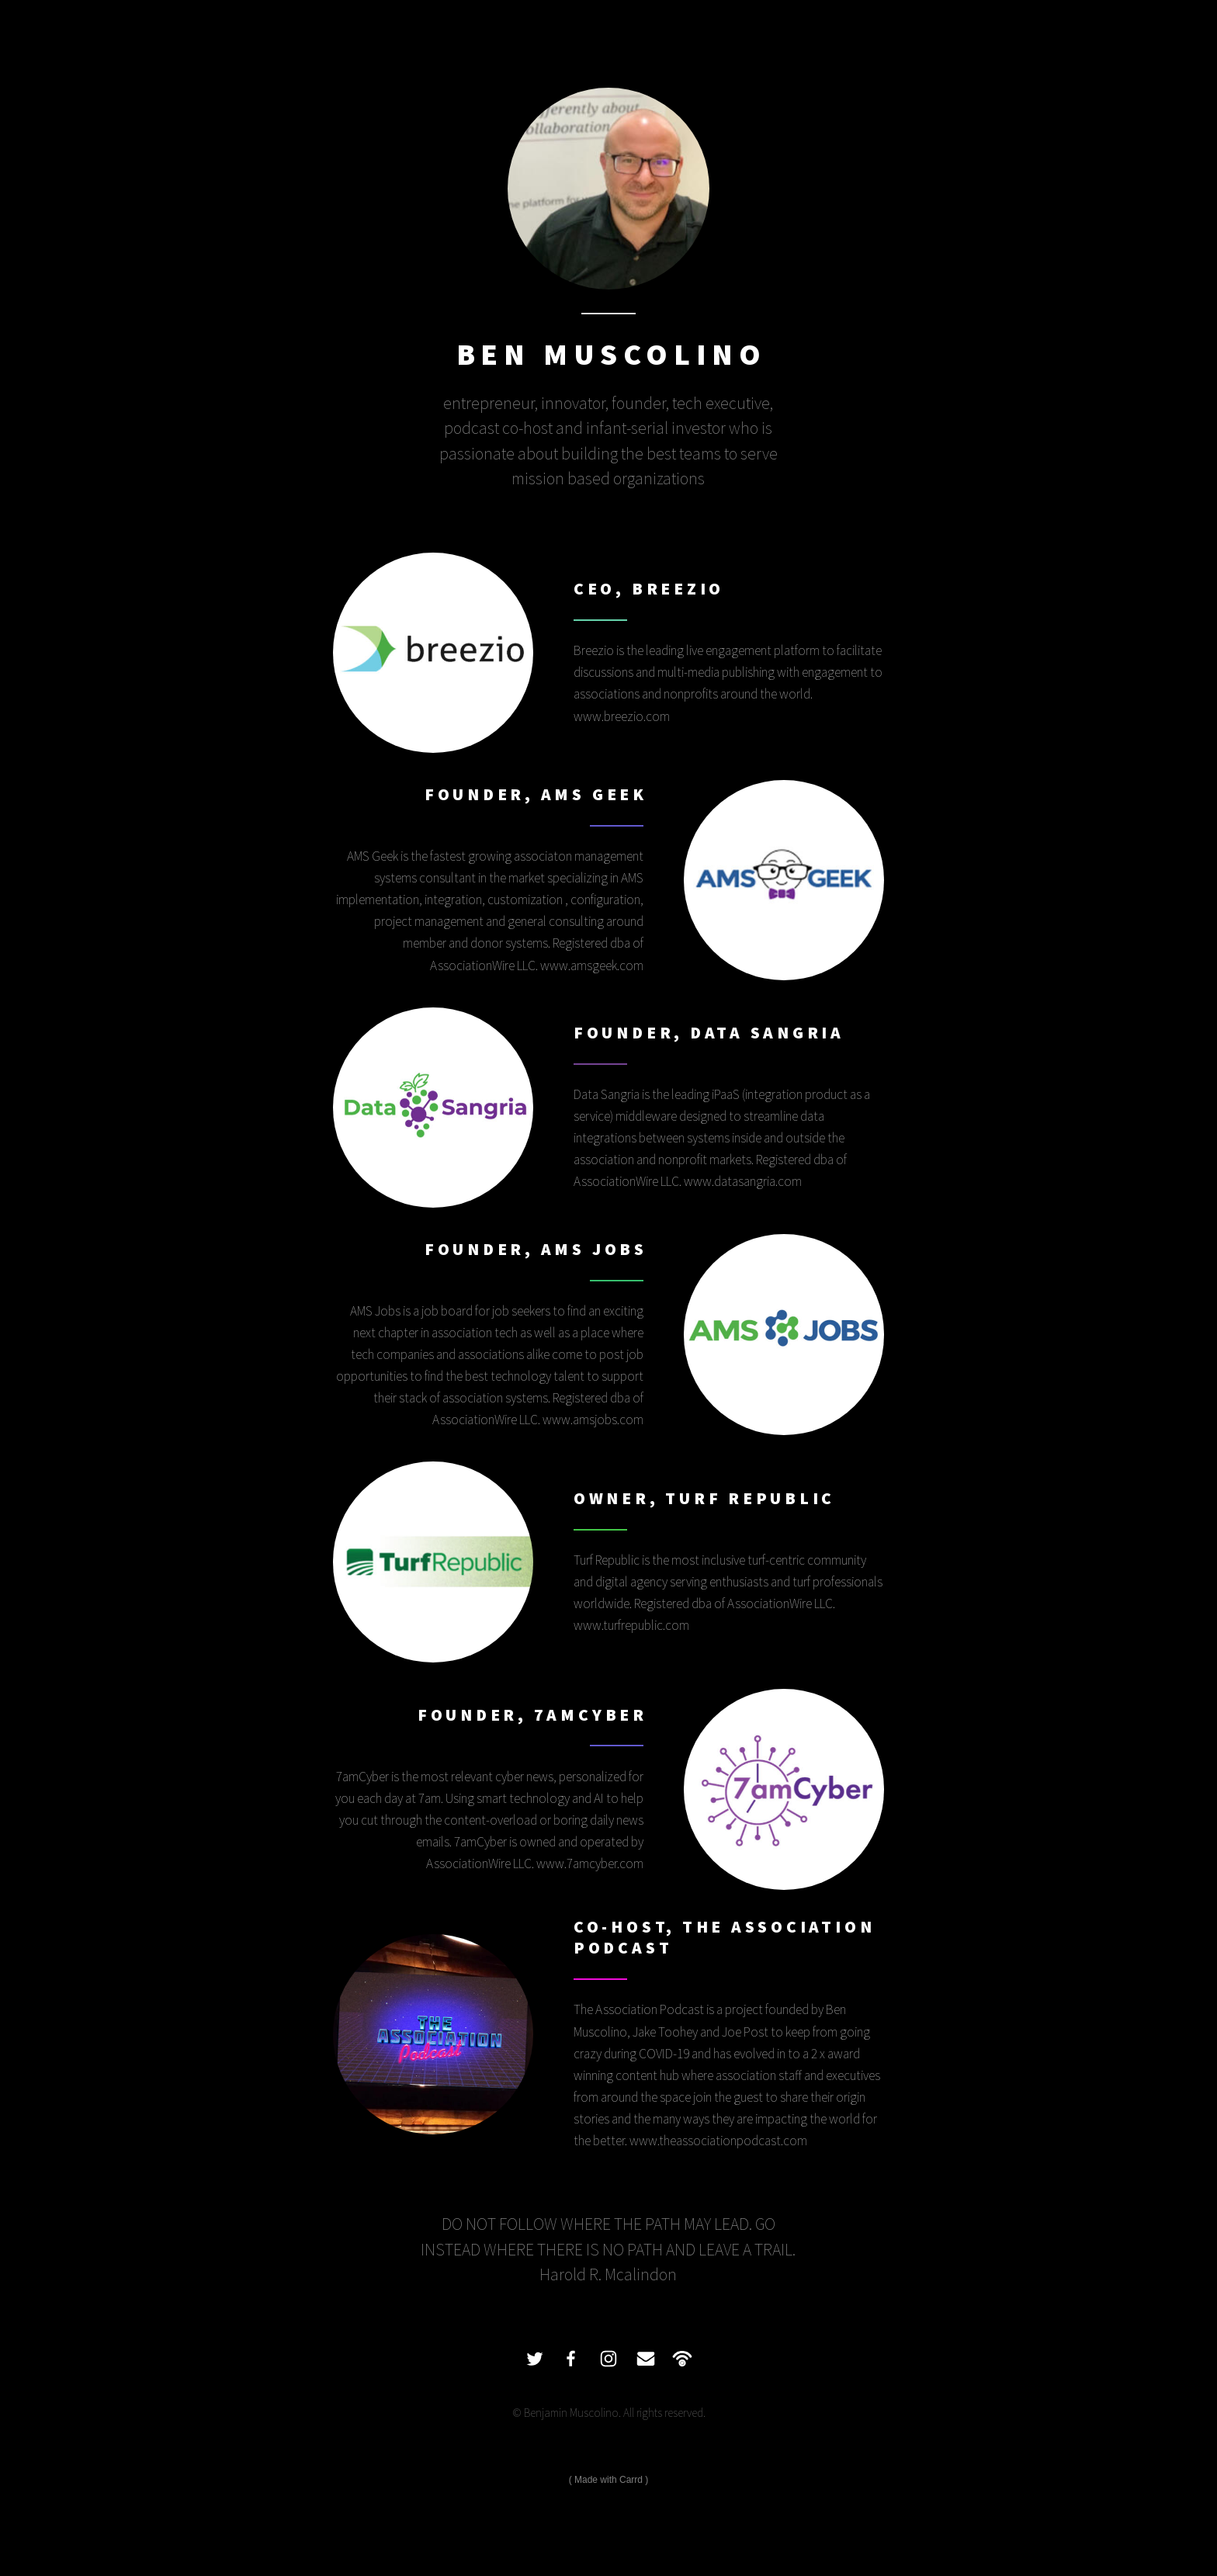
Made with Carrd (608, 2479)
